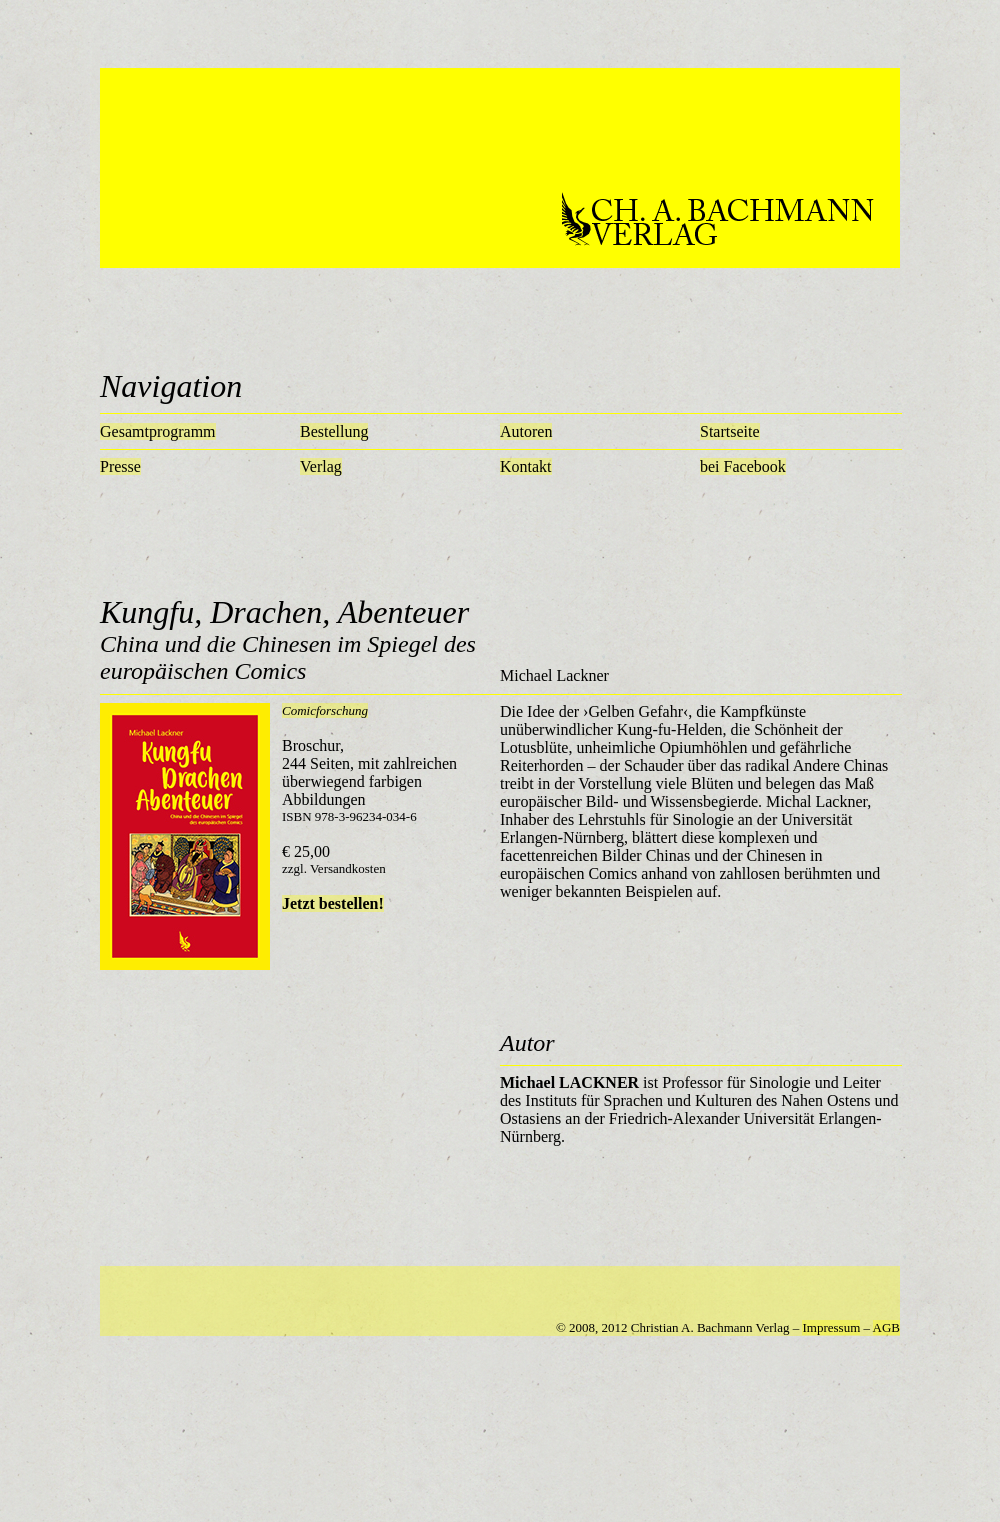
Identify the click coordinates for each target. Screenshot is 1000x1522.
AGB (886, 1327)
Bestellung (334, 431)
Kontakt (526, 466)
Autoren (526, 431)
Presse (120, 466)
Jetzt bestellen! (333, 903)
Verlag (321, 466)
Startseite (730, 431)
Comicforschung (325, 710)
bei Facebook (743, 466)
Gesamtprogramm (158, 431)
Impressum (831, 1327)
